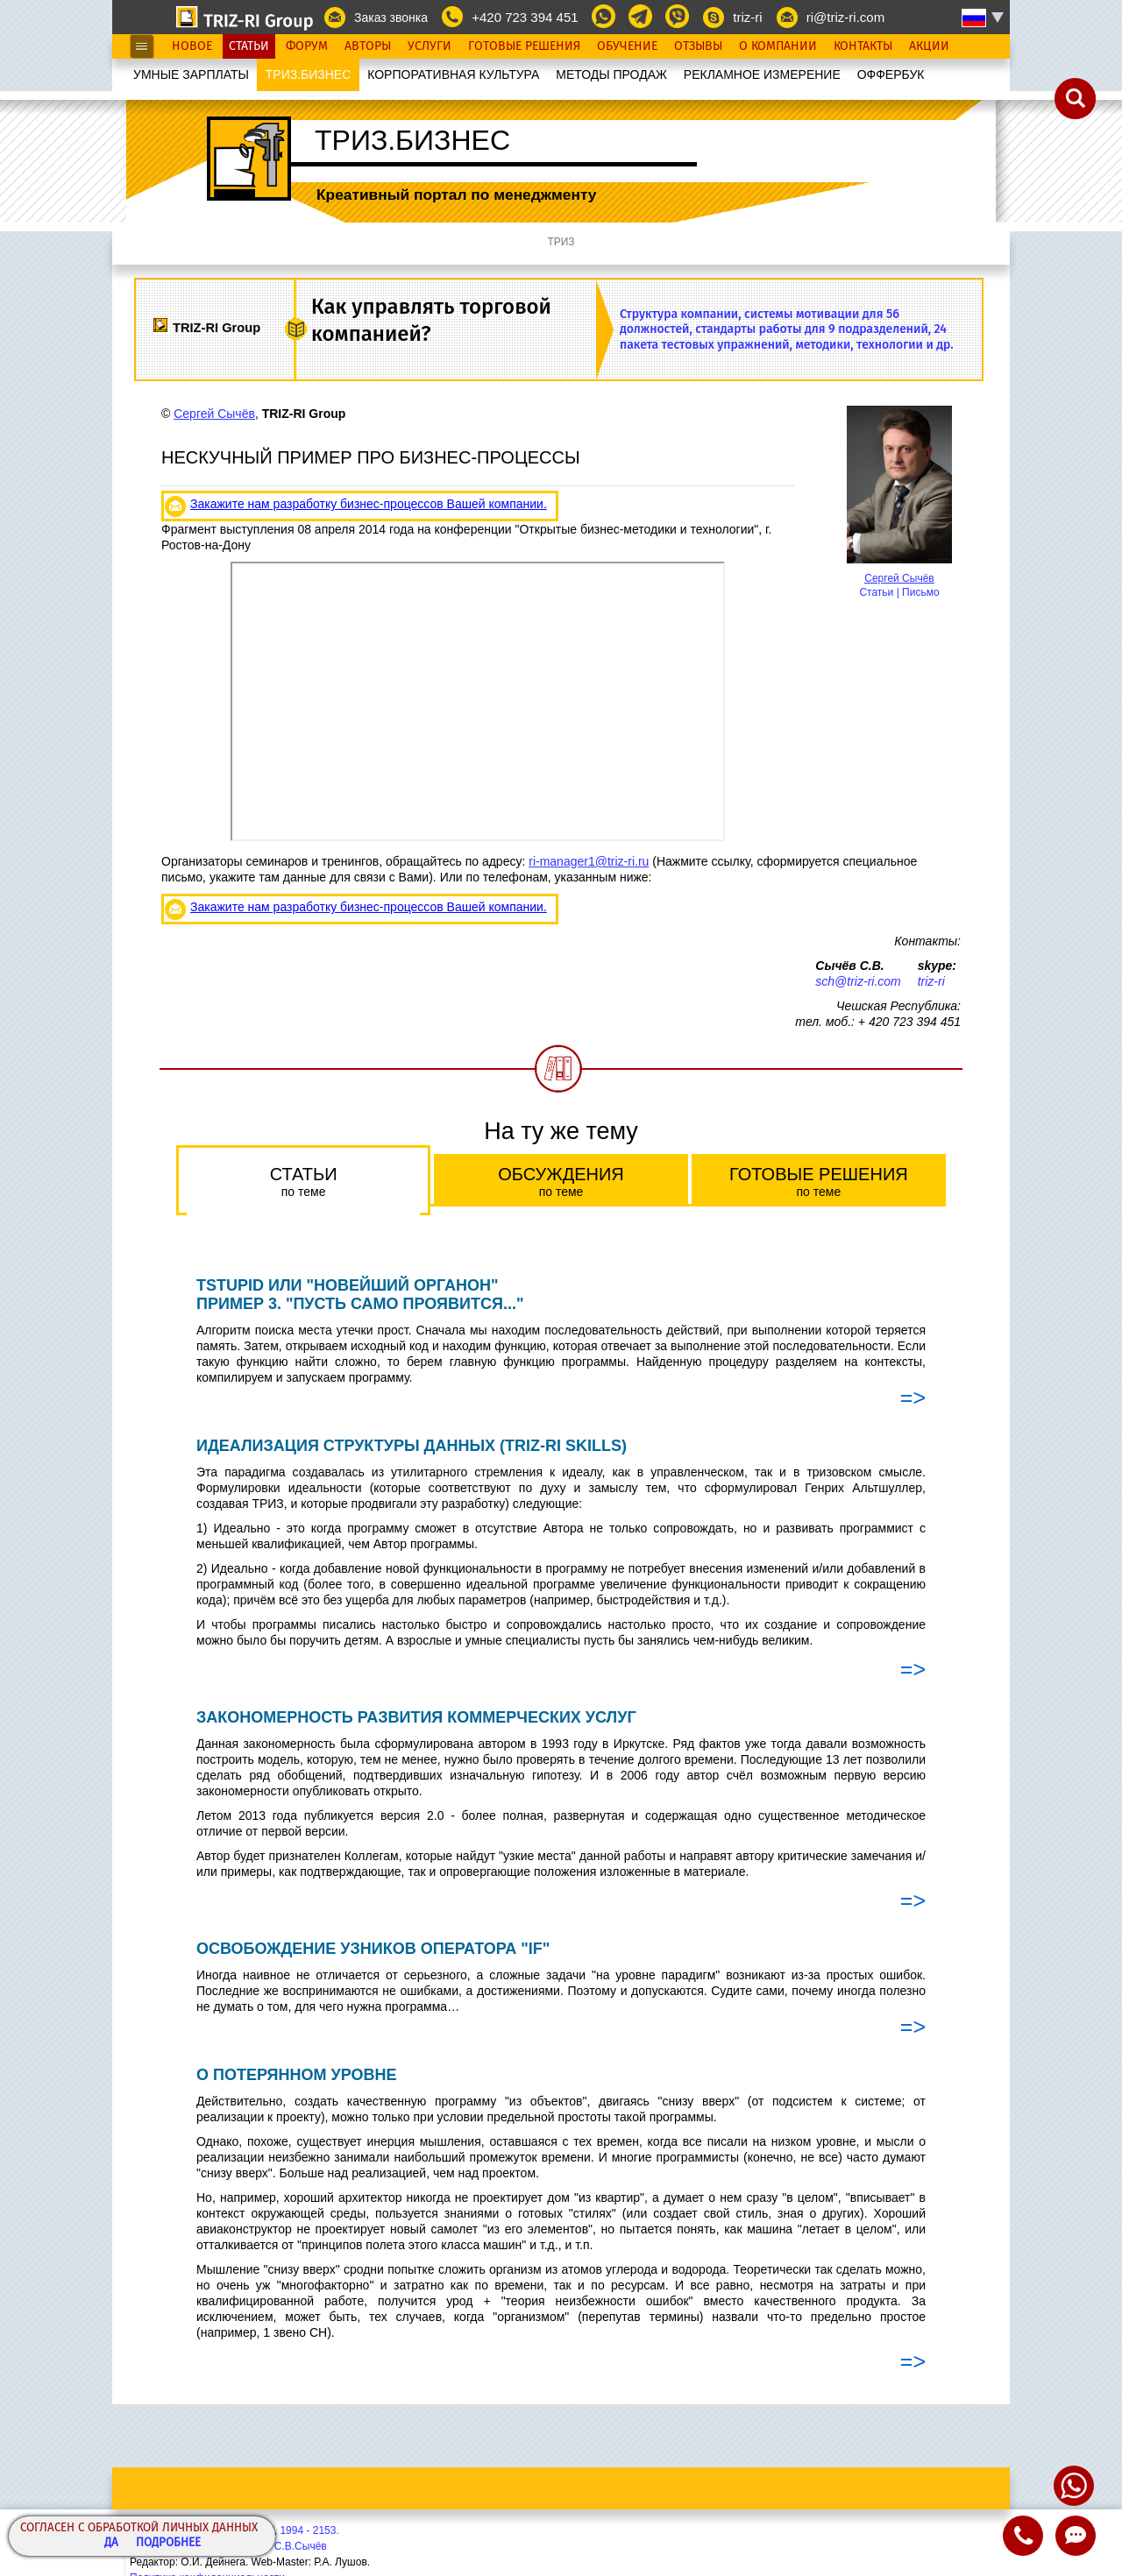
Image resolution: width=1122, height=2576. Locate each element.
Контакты (863, 46)
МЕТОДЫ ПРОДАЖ (611, 74)
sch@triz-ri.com (857, 981)
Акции (929, 46)
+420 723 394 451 (525, 17)
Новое (192, 46)
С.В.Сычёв (300, 2546)
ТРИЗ (560, 242)
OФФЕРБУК (891, 74)
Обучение (627, 46)
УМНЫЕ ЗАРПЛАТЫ (191, 74)
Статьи (249, 46)
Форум (307, 46)
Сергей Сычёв (899, 578)
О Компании (778, 46)
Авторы (367, 46)
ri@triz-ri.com (845, 17)
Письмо (921, 592)
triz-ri (747, 17)
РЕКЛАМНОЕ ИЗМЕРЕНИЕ (762, 74)
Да (111, 2543)
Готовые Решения (524, 46)
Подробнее (168, 2543)
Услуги (429, 46)
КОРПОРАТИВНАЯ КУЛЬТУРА (453, 74)
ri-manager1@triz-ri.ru (589, 861)
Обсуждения (561, 1181)
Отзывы (698, 46)
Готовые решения (819, 1181)
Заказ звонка (391, 18)
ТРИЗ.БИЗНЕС (309, 74)
